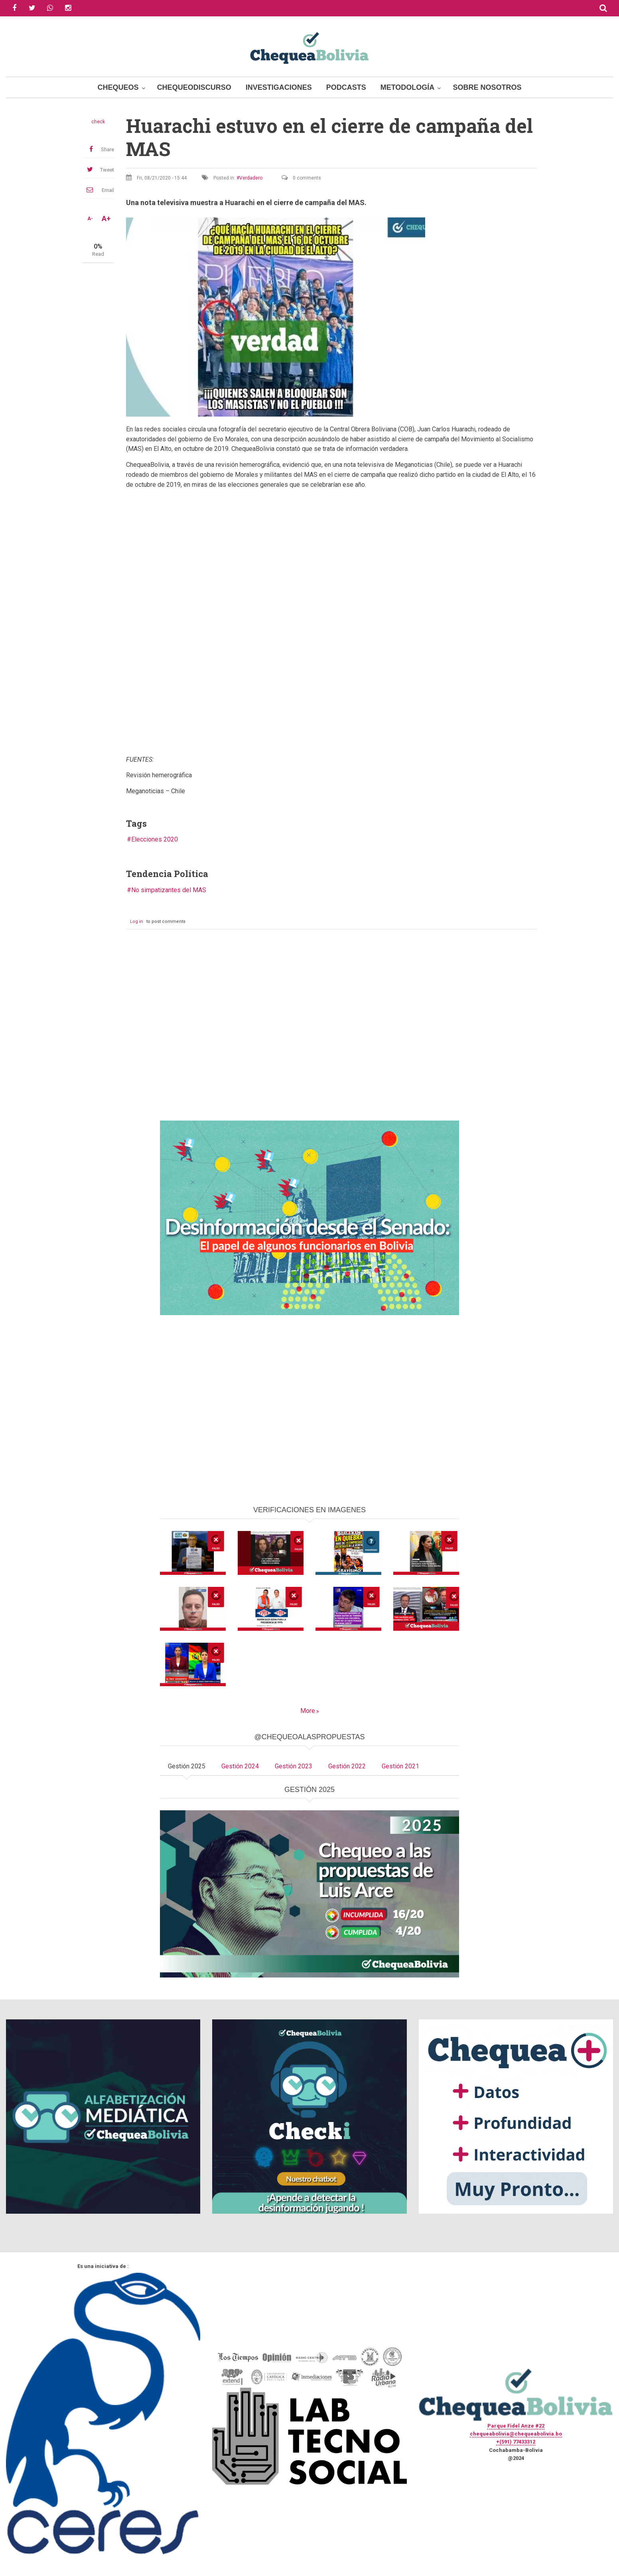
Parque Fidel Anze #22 (515, 2426)
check (98, 121)
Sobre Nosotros (487, 87)
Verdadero (250, 178)
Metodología (407, 87)
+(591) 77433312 (515, 2442)
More (307, 1711)
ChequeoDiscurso (194, 87)
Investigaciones (279, 87)
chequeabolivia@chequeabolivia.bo (516, 2434)
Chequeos (118, 87)
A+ (106, 219)
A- (90, 218)
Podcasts (346, 87)
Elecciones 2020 (154, 839)
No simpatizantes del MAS (168, 890)
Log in (136, 921)
